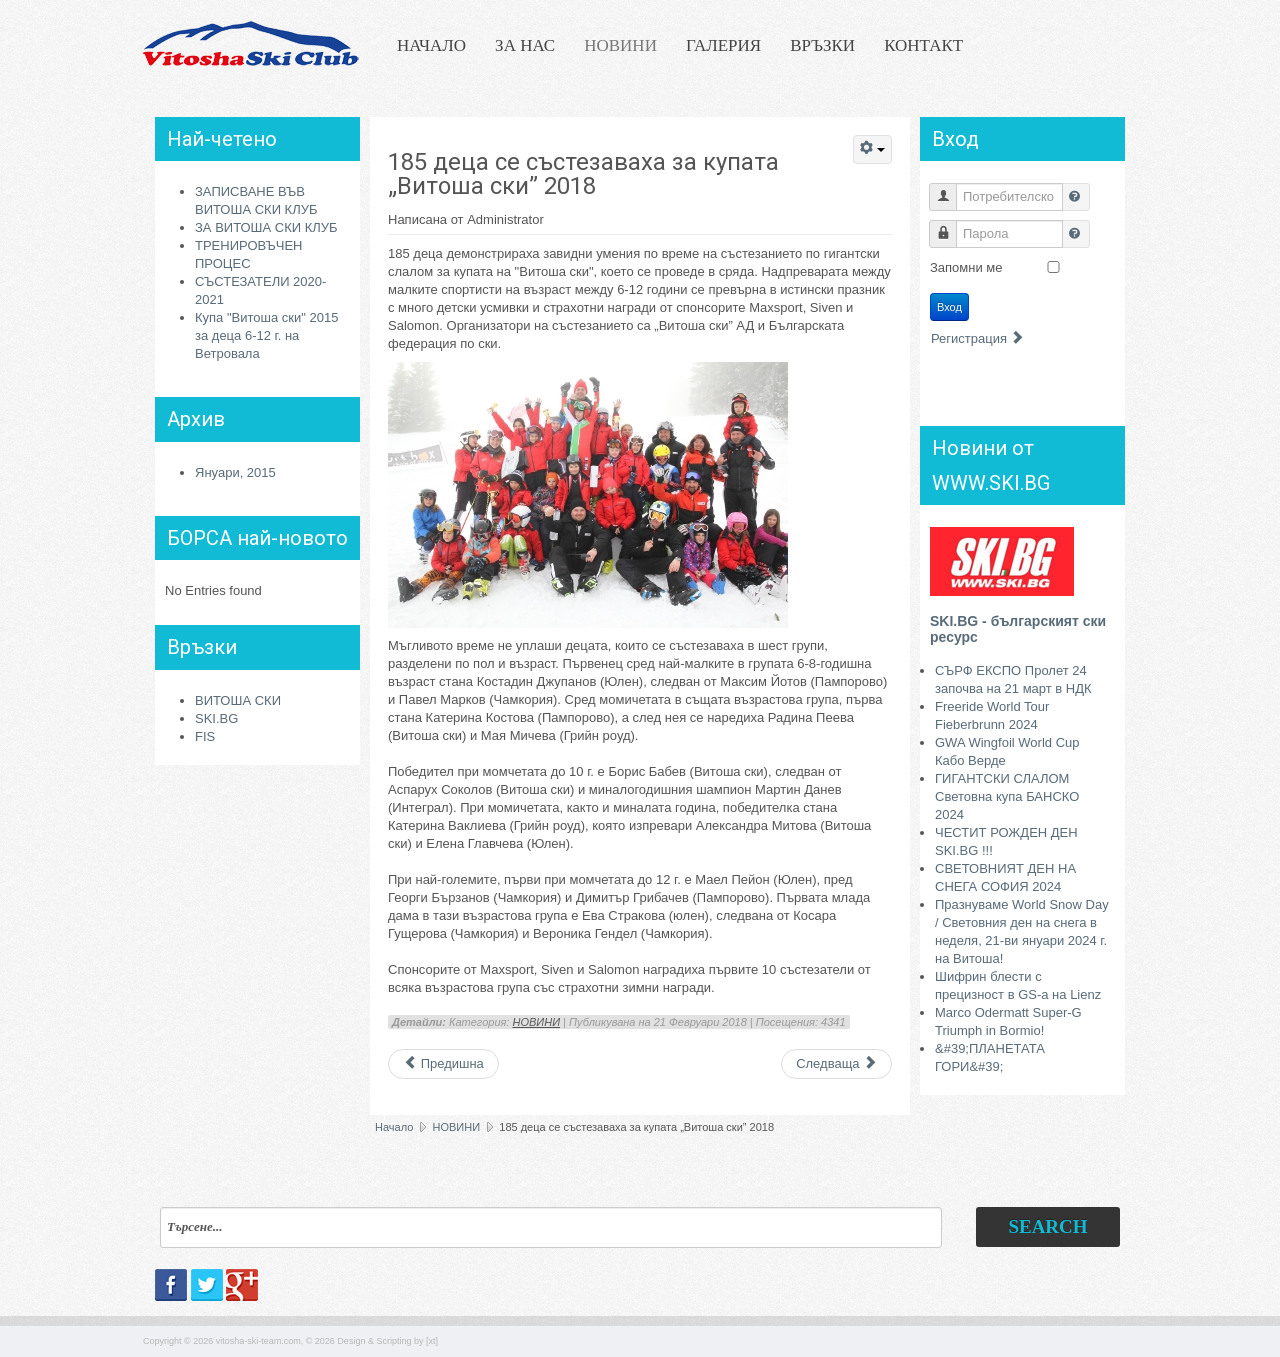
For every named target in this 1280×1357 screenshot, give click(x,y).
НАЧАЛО (431, 45)
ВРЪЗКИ (822, 45)
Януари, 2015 (235, 472)
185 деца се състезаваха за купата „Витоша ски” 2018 (583, 174)
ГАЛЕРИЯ (723, 45)
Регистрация (978, 338)
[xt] (432, 1341)
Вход (949, 307)
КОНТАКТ (923, 45)
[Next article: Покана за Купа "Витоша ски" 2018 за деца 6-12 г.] (836, 1064)
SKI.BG (216, 718)
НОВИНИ (620, 45)
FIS (205, 736)
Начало (394, 1127)
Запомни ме (966, 267)
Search (1047, 1226)
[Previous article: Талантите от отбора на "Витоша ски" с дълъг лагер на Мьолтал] (443, 1064)
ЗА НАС (525, 45)
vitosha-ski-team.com (258, 1341)
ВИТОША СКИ (238, 700)
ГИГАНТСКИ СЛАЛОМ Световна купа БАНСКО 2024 (1007, 796)
